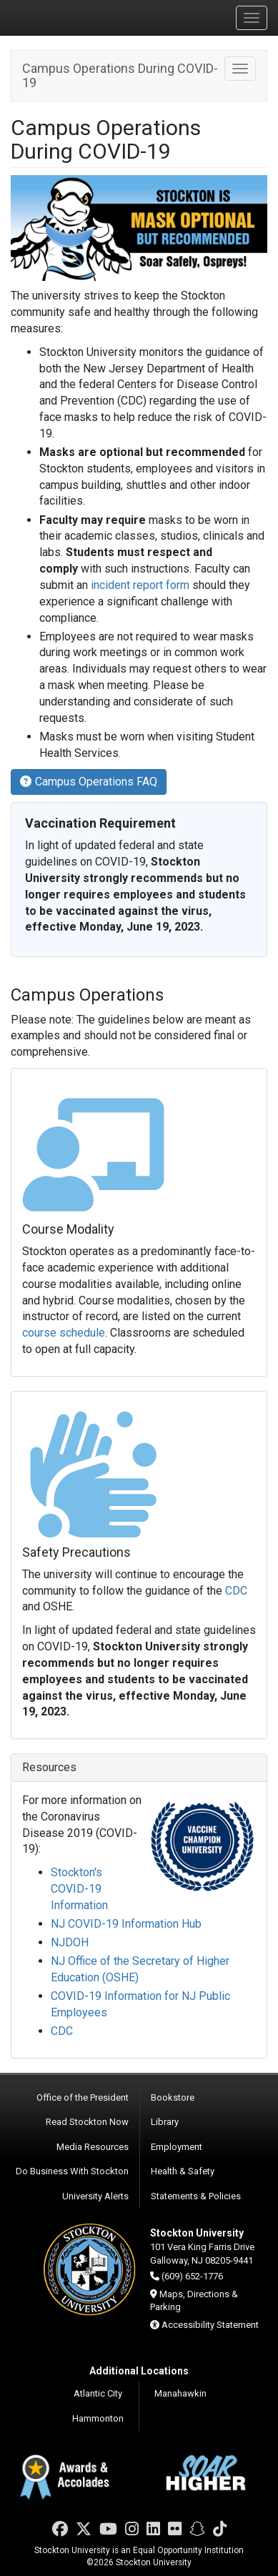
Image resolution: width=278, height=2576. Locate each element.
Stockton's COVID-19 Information (79, 1889)
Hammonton (98, 2418)
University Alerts (95, 2196)
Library (165, 2121)
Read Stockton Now (87, 2121)
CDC (236, 1590)
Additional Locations (139, 2371)
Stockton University (78, 17)
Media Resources (92, 2146)
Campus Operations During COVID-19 (120, 75)
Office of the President (82, 2097)
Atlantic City (98, 2393)
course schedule (63, 1332)
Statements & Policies (196, 2196)
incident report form (140, 585)
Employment (176, 2146)
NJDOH (70, 1942)
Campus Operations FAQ (88, 781)
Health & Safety (182, 2171)
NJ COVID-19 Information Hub (126, 1924)
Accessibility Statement (210, 2324)
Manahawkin (180, 2393)
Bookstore (172, 2097)
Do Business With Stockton (72, 2171)
